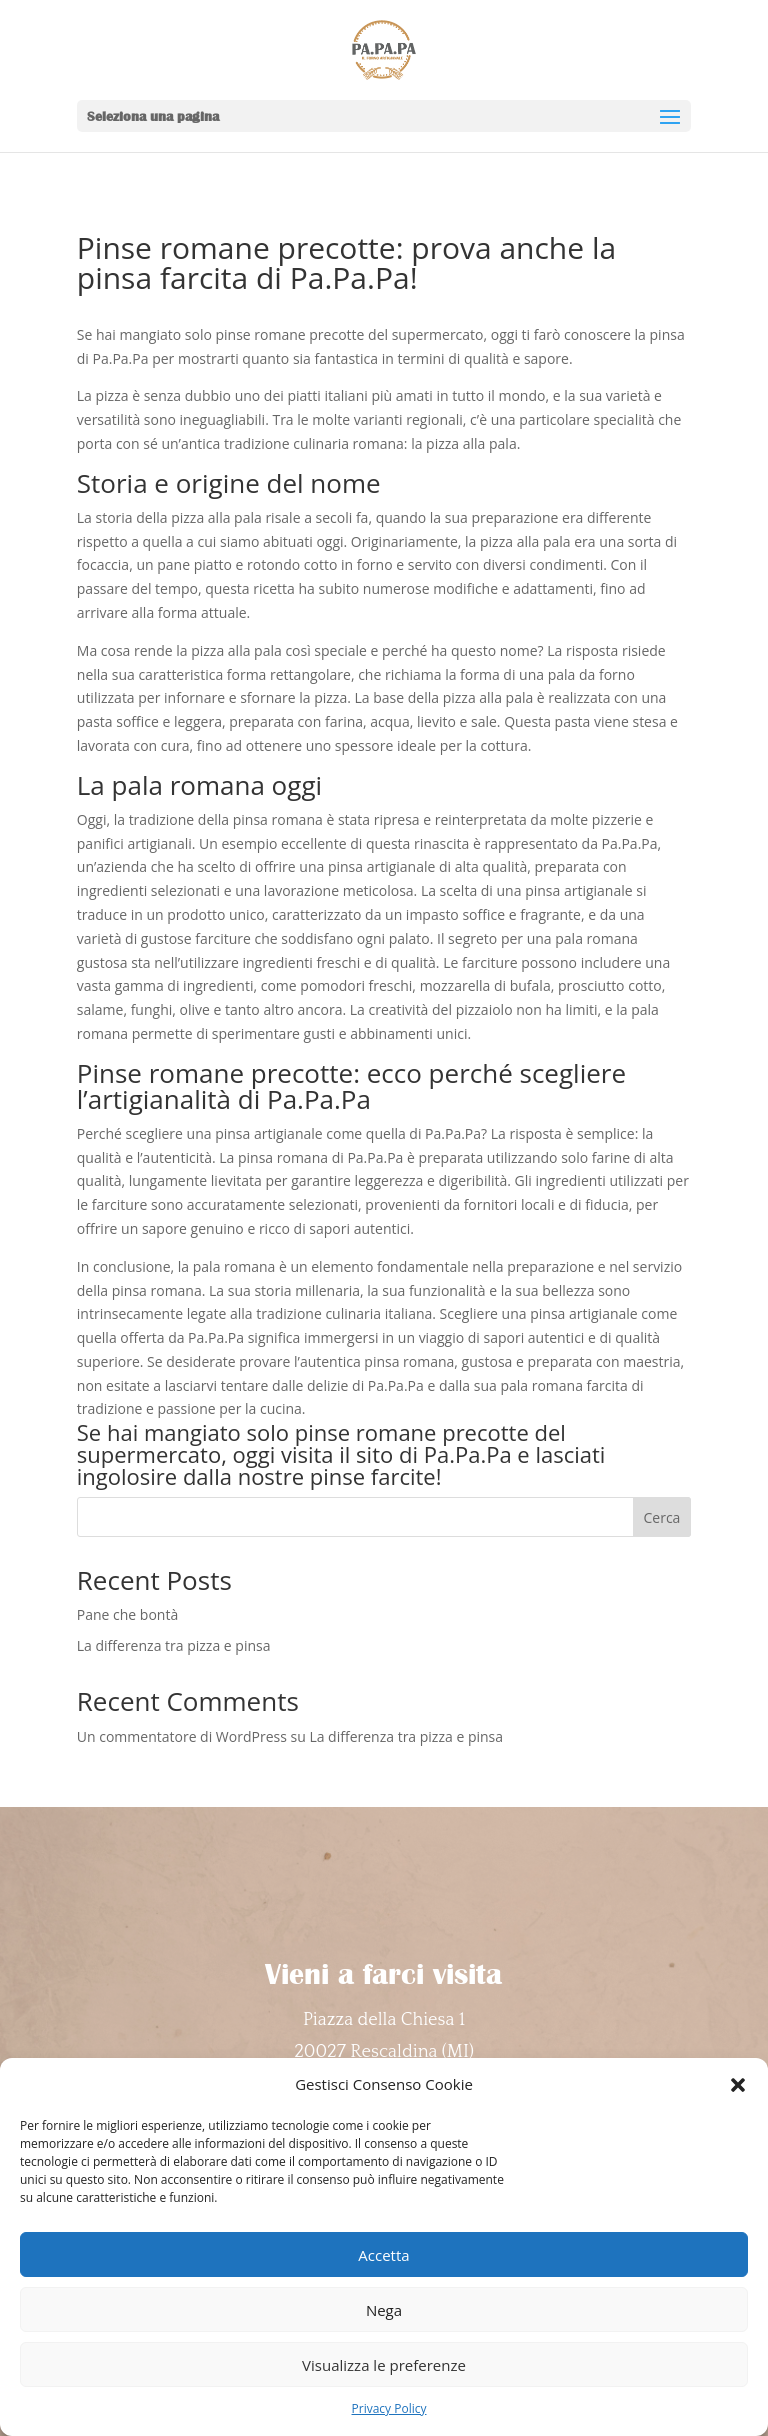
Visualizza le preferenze (384, 2365)
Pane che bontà (127, 1614)
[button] (738, 2085)
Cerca (662, 1517)
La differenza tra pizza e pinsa (174, 1645)
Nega (384, 2310)
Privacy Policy (389, 2408)
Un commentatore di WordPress (182, 1736)
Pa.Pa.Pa (468, 1454)
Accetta (383, 2255)
